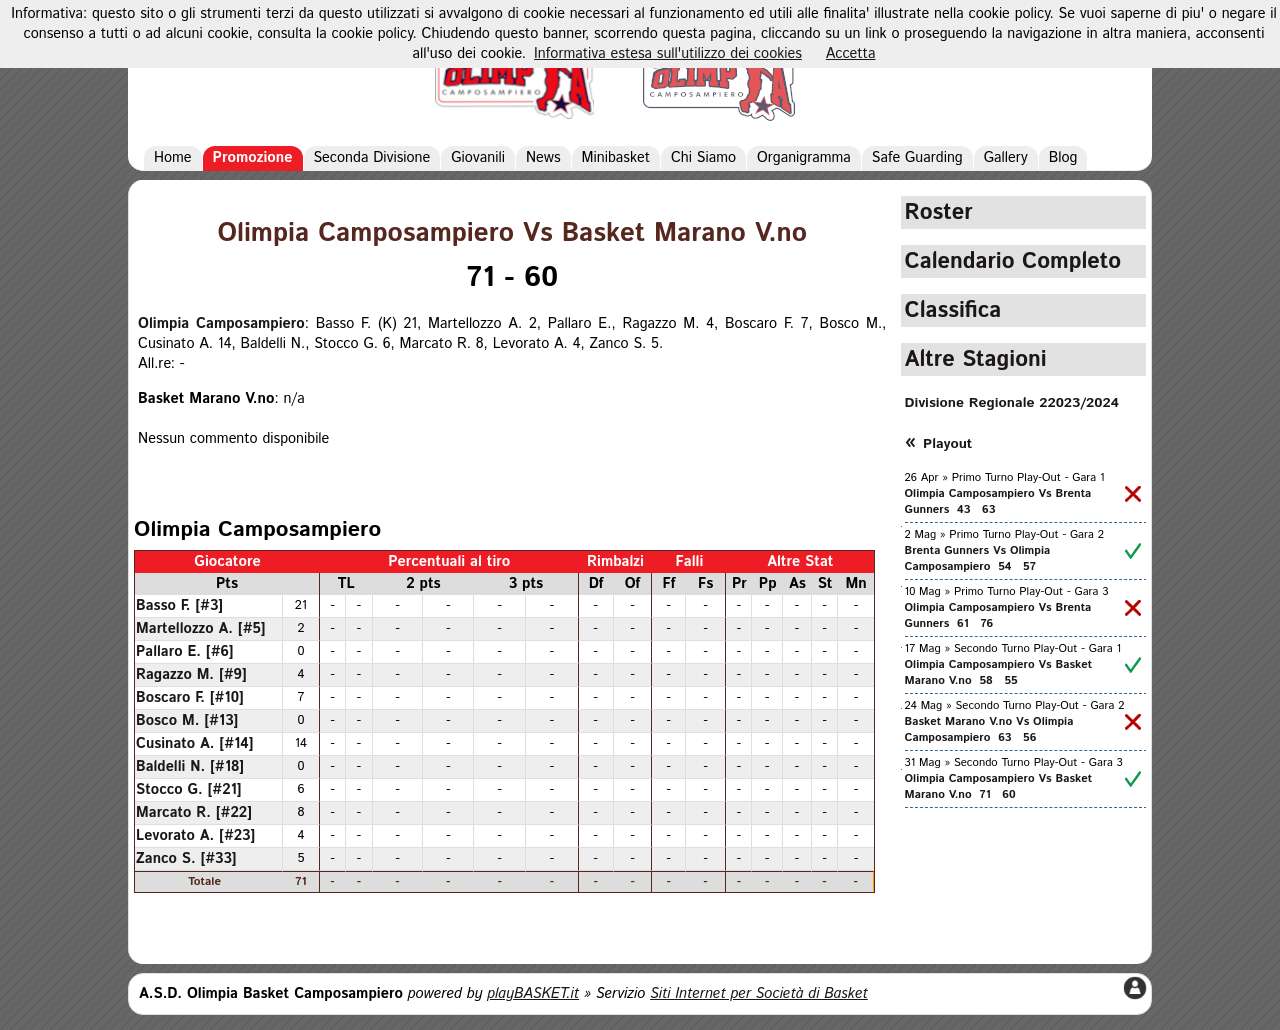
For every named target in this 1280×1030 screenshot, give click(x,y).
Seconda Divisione (372, 158)
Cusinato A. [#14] (194, 744)
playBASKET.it (533, 994)
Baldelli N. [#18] (190, 767)
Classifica (953, 310)
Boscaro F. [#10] (190, 698)
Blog (1063, 158)
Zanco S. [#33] (186, 859)
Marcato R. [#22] (194, 813)
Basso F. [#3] (179, 606)
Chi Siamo (703, 158)
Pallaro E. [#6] (185, 652)
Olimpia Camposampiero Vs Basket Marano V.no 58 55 (999, 673)
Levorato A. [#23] (195, 836)
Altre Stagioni (976, 359)
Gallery (1006, 158)
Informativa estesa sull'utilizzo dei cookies (668, 54)
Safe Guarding (917, 158)
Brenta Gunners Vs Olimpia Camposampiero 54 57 (978, 559)
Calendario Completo (1013, 261)
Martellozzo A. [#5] (201, 629)
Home (173, 158)
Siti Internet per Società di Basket (759, 994)
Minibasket (616, 158)
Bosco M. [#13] (187, 721)
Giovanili (478, 158)
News (543, 158)
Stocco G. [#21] (189, 790)
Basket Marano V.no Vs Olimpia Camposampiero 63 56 (989, 730)
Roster (939, 212)
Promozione (253, 158)
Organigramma (804, 158)
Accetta (851, 54)
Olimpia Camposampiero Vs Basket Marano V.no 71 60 (999, 787)
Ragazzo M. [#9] (191, 675)
